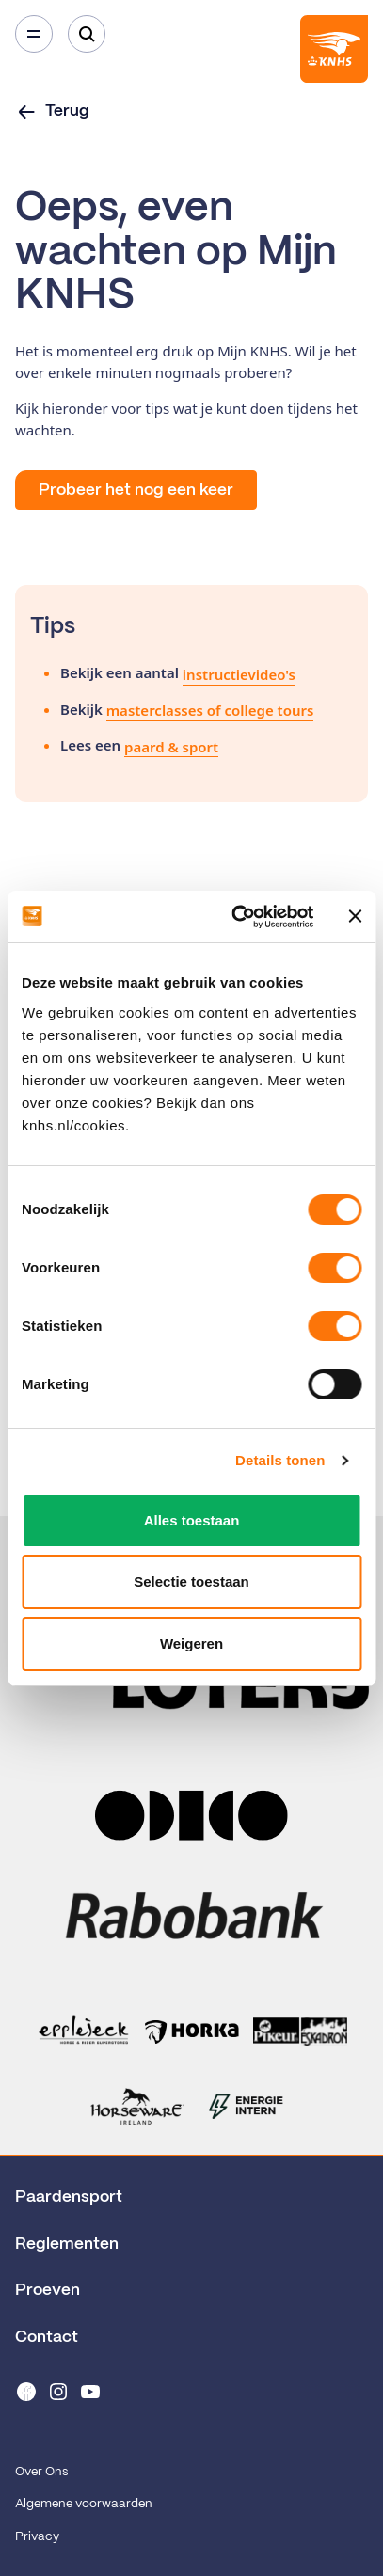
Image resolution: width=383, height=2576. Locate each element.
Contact (46, 2337)
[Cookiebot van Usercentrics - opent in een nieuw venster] (236, 917)
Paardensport (68, 2197)
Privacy (37, 2537)
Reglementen (67, 2244)
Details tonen (280, 1460)
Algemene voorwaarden (83, 2504)
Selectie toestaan (191, 1581)
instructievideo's (239, 674)
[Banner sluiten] (354, 916)
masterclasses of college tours (210, 710)
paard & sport (171, 746)
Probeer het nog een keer (136, 490)
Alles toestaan (192, 1520)
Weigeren (191, 1643)
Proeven (47, 2290)
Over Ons (41, 2472)
